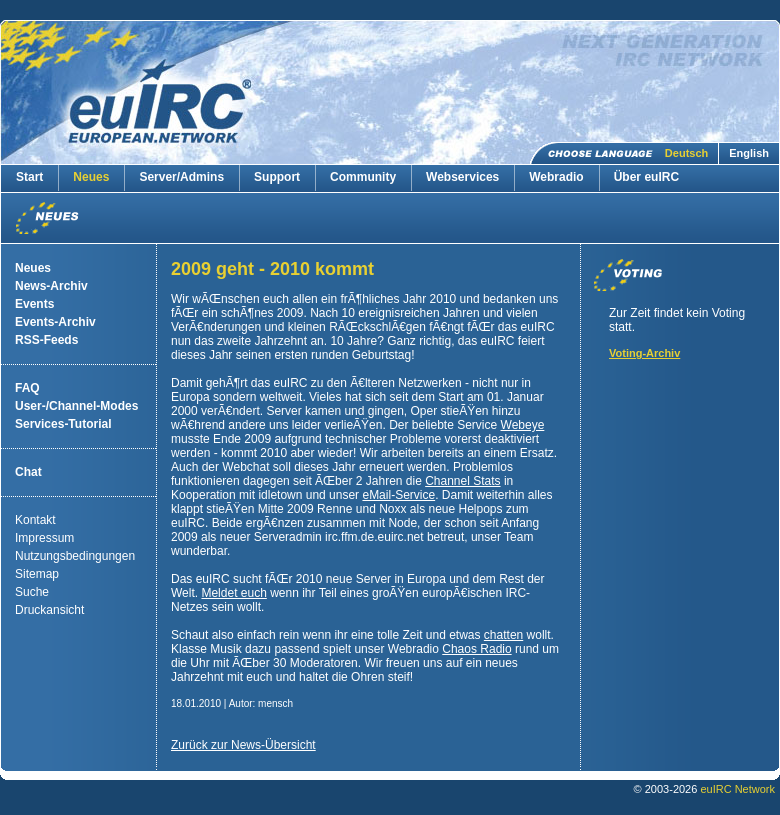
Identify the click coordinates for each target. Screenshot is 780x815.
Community (363, 177)
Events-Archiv (55, 322)
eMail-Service (398, 495)
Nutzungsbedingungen (75, 556)
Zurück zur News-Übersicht (243, 745)
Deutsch (686, 153)
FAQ (27, 388)
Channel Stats (462, 481)
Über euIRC (646, 177)
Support (277, 177)
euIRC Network (737, 789)
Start (29, 177)
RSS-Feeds (46, 340)
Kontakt (35, 520)
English (749, 153)
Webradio (556, 177)
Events (34, 304)
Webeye (523, 425)
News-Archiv (51, 286)
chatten (503, 635)
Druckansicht (49, 610)
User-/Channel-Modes (76, 406)
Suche (32, 592)
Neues (91, 177)
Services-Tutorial (63, 424)
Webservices (462, 177)
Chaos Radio (476, 649)
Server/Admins (181, 177)
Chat (28, 472)
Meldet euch (233, 593)
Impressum (44, 538)
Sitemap (37, 574)
